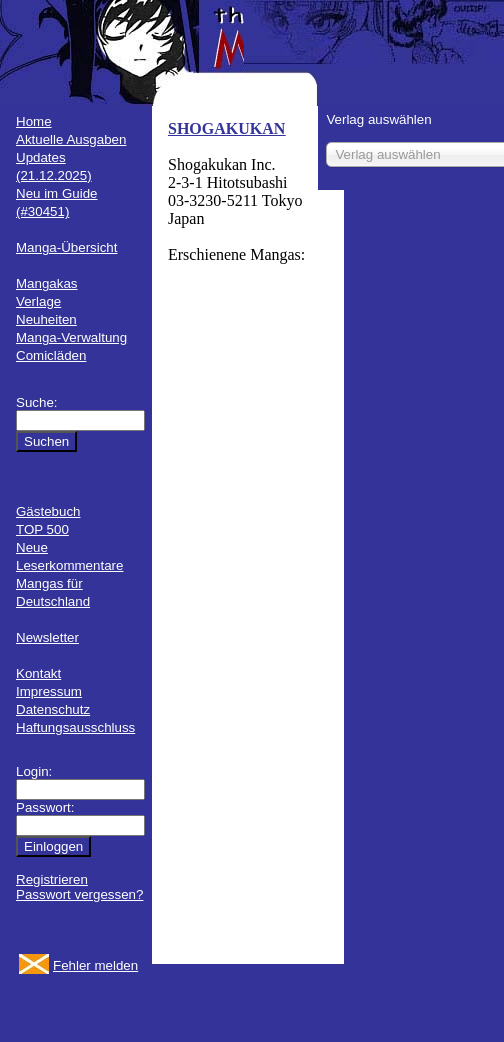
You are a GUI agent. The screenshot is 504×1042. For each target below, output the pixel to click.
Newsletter (47, 637)
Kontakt (38, 673)
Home (34, 121)
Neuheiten (46, 319)
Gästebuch (48, 511)
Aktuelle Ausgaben (71, 139)
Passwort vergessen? (79, 894)
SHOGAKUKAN (226, 128)
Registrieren (52, 879)
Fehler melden (95, 965)
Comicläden (51, 355)
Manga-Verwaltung (71, 337)
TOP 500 (42, 529)
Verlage (38, 301)
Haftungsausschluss (75, 727)
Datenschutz (53, 709)
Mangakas (47, 283)
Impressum (49, 691)
